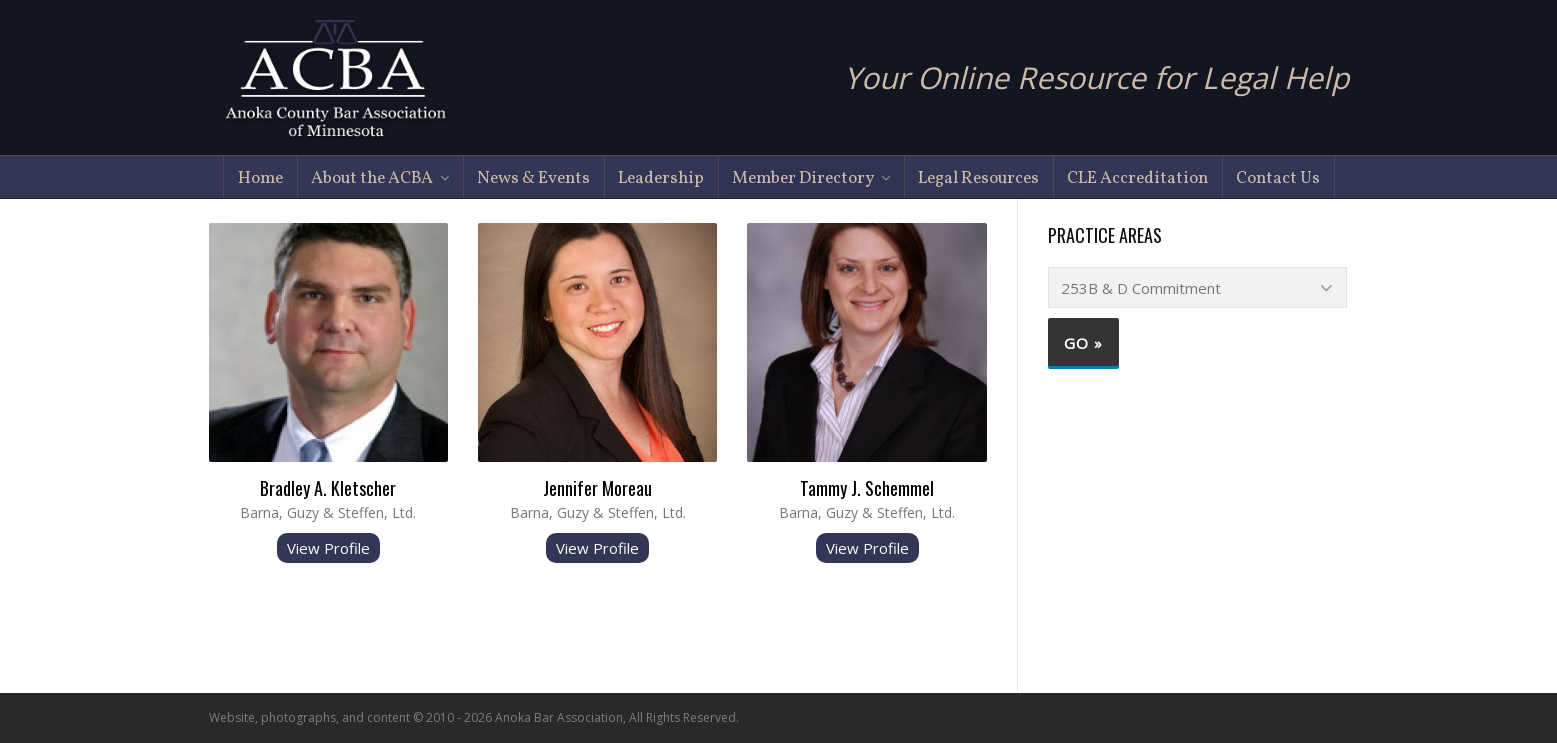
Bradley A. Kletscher (328, 488)
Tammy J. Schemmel (867, 488)
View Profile (328, 548)
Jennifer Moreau (597, 488)
